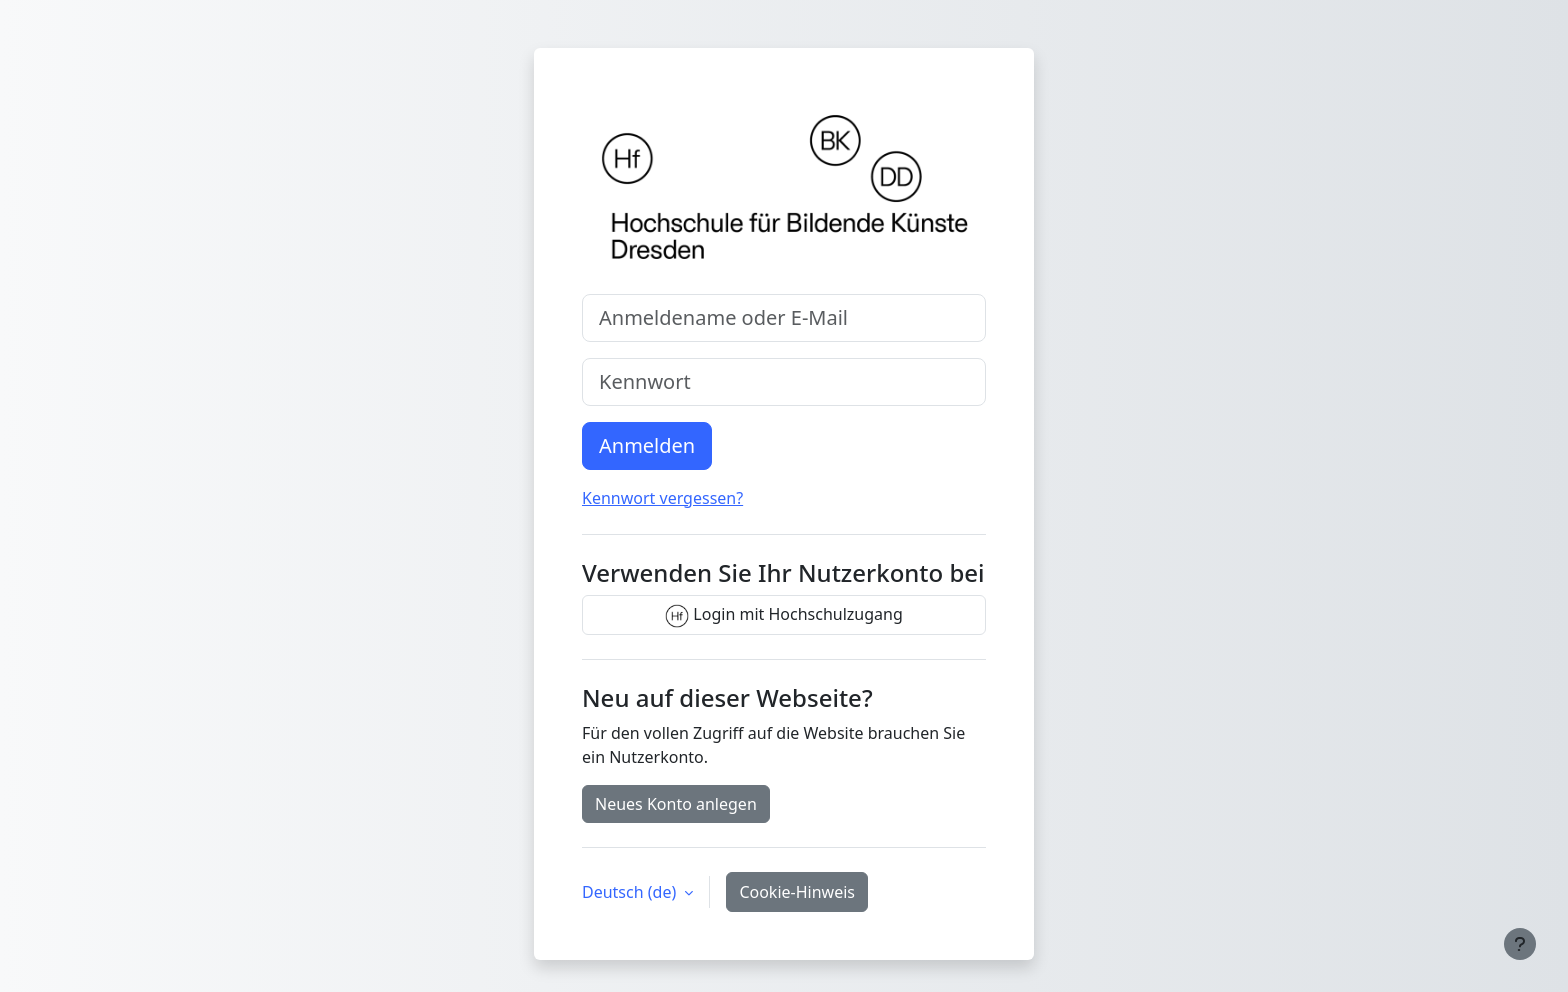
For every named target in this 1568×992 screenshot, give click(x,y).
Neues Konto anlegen (676, 804)
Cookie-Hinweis (797, 892)
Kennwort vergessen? (662, 498)
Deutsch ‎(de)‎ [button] (631, 892)
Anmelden (647, 445)
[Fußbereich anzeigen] (1520, 944)
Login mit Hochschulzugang (784, 615)
